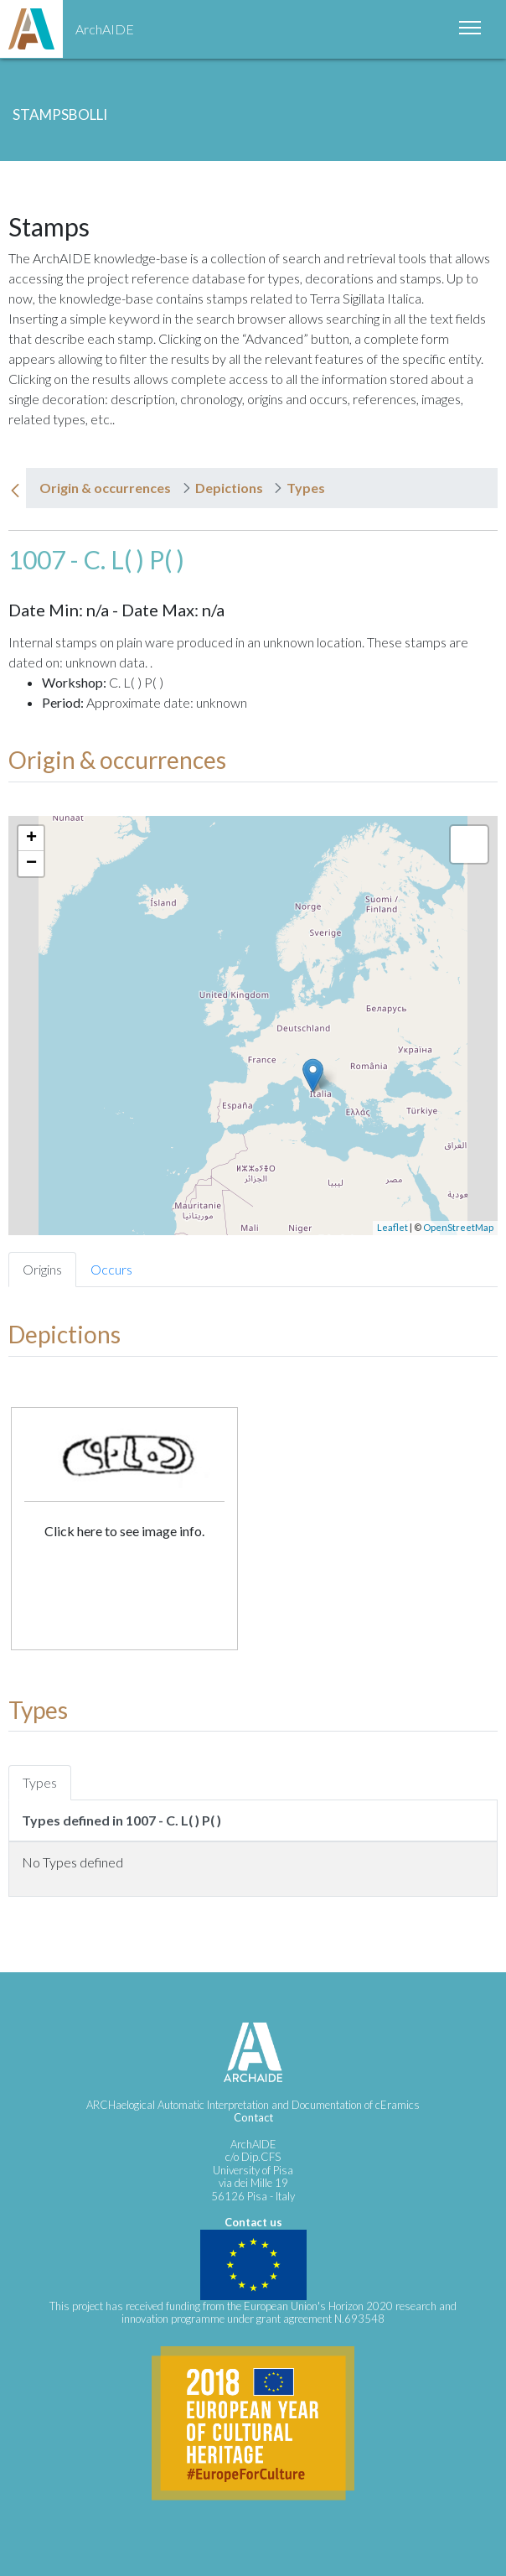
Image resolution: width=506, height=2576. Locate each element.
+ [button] (31, 838)
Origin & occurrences (105, 488)
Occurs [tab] (111, 1269)
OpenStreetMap (458, 1227)
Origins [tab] (42, 1269)
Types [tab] (40, 1782)
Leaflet (392, 1227)
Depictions (229, 488)
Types (306, 488)
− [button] (31, 863)
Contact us (253, 2222)
